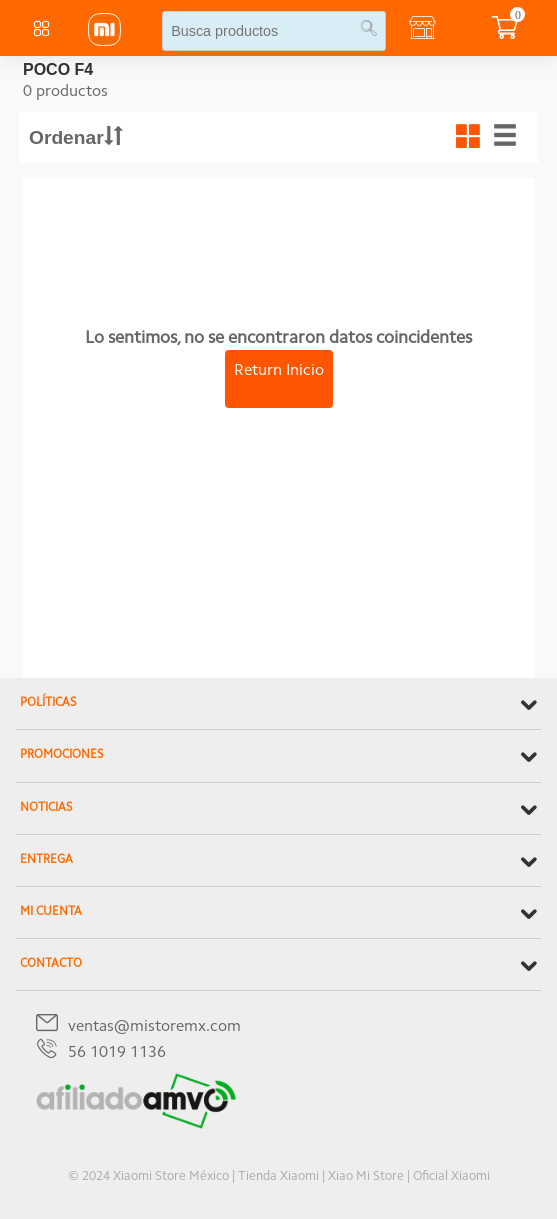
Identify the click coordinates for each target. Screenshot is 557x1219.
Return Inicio (279, 371)
